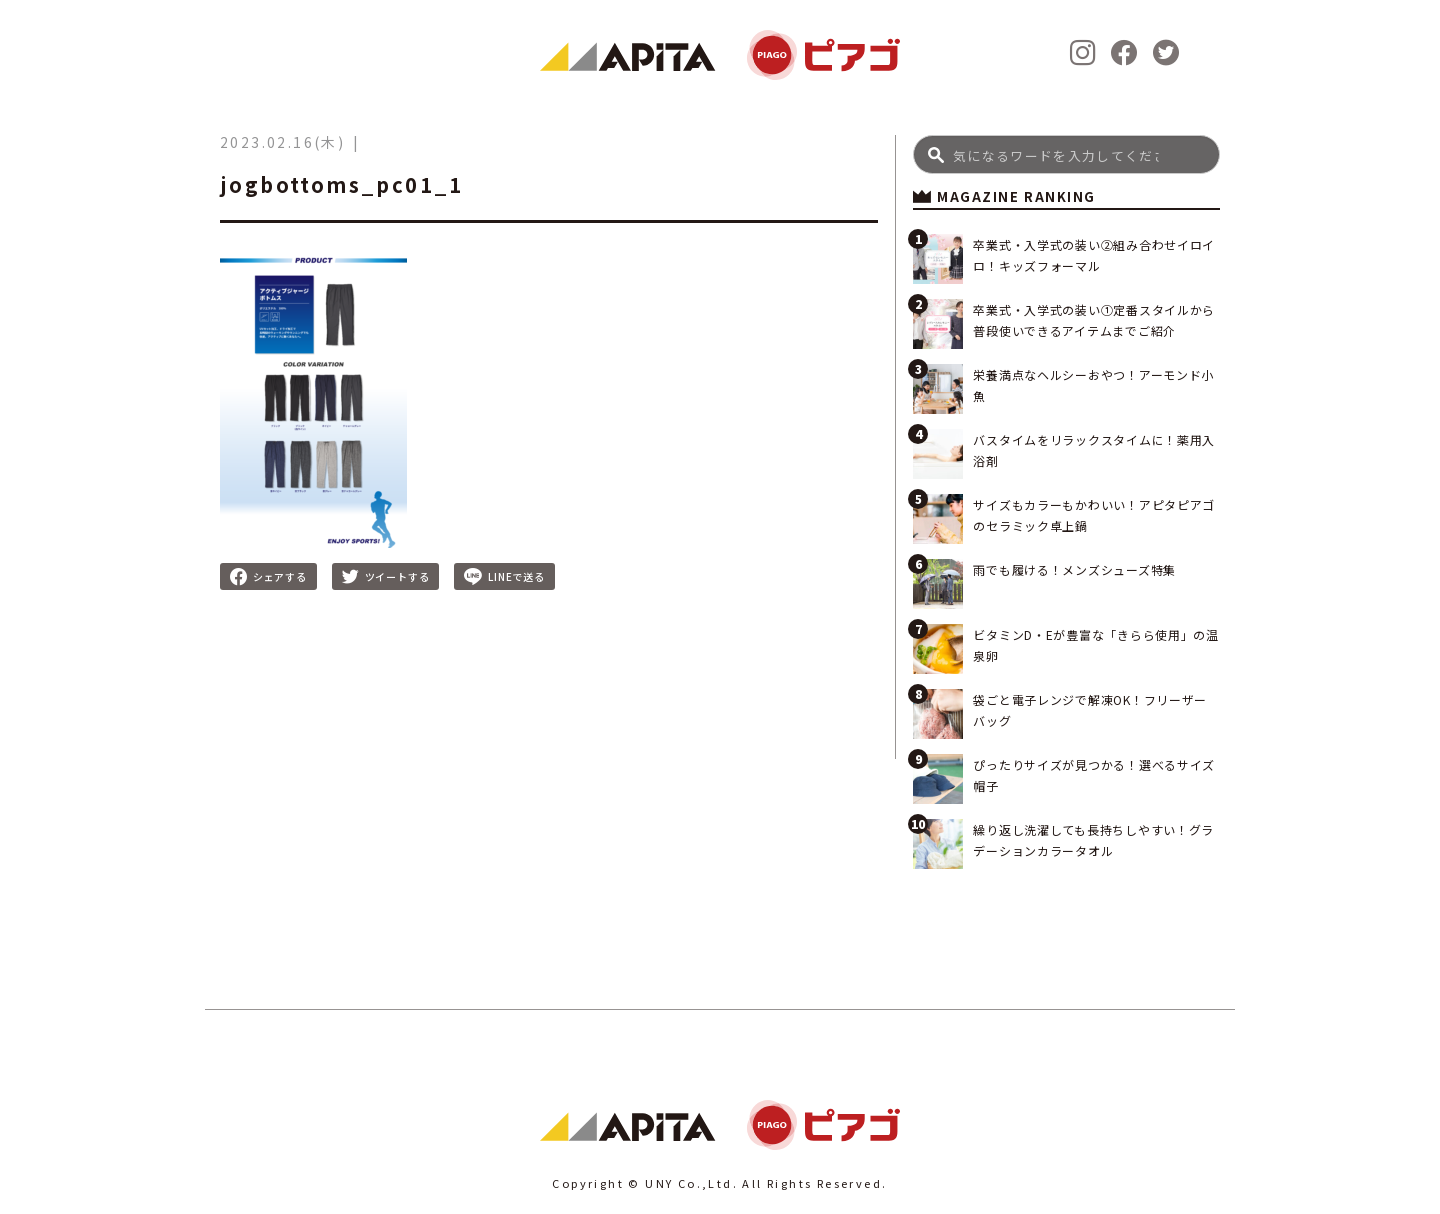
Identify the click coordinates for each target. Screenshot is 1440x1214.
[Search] (1066, 154)
